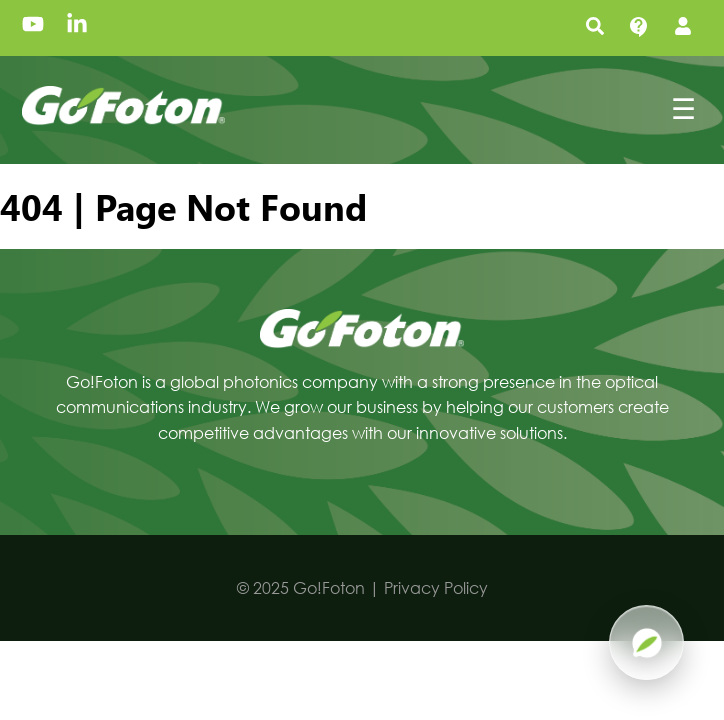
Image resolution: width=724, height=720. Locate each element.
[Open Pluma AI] (646, 642)
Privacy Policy (436, 587)
